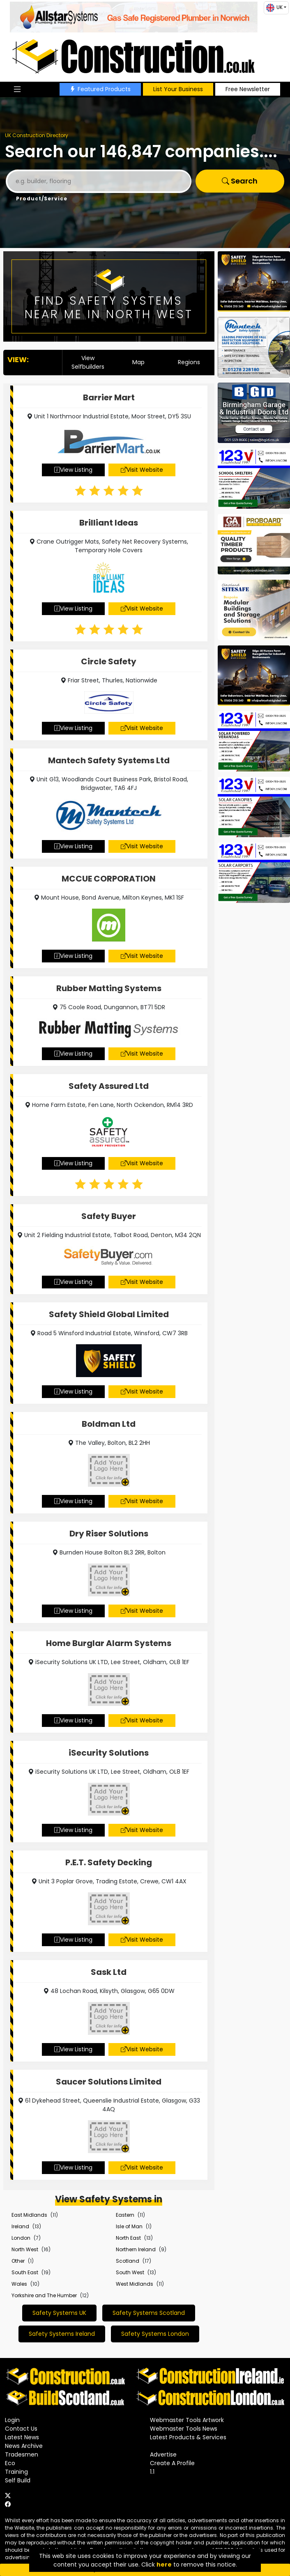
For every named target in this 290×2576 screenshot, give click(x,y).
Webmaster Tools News (183, 2428)
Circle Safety (108, 661)
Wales (19, 2283)
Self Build (17, 2480)
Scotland (127, 2260)
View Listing (73, 470)
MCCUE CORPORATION (109, 878)
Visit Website (142, 470)
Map (138, 362)
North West (25, 2249)
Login (12, 2420)
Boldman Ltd (109, 1424)
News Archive (24, 2446)
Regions (189, 362)
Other (18, 2260)
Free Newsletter (248, 89)
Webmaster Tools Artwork (187, 2420)
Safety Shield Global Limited (109, 1314)
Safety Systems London (155, 2334)
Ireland (20, 2226)
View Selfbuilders (87, 362)
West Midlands (134, 2283)
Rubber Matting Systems (108, 988)
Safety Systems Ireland (62, 2334)
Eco (10, 2463)
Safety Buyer (108, 1216)
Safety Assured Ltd (109, 1086)
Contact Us (21, 2428)
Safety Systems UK (59, 2313)
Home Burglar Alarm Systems (108, 1643)
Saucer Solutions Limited (108, 2081)
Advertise (163, 2454)
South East (25, 2272)
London (21, 2237)
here (164, 2564)
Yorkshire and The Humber (44, 2295)
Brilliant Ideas (108, 522)
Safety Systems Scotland (149, 2313)
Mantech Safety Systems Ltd (109, 760)
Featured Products (100, 89)
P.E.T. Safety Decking (108, 1862)
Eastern (125, 2214)
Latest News (22, 2437)
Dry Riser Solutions (108, 1533)
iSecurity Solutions (109, 1753)
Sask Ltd (109, 1972)
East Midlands (29, 2214)
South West (130, 2272)
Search (240, 181)
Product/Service (41, 198)
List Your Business (178, 89)
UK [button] (274, 8)
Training (16, 2472)
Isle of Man (129, 2226)
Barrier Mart (109, 397)
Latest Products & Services (188, 2437)
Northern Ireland (136, 2249)
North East (128, 2237)
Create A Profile (172, 2463)
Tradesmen (21, 2454)
